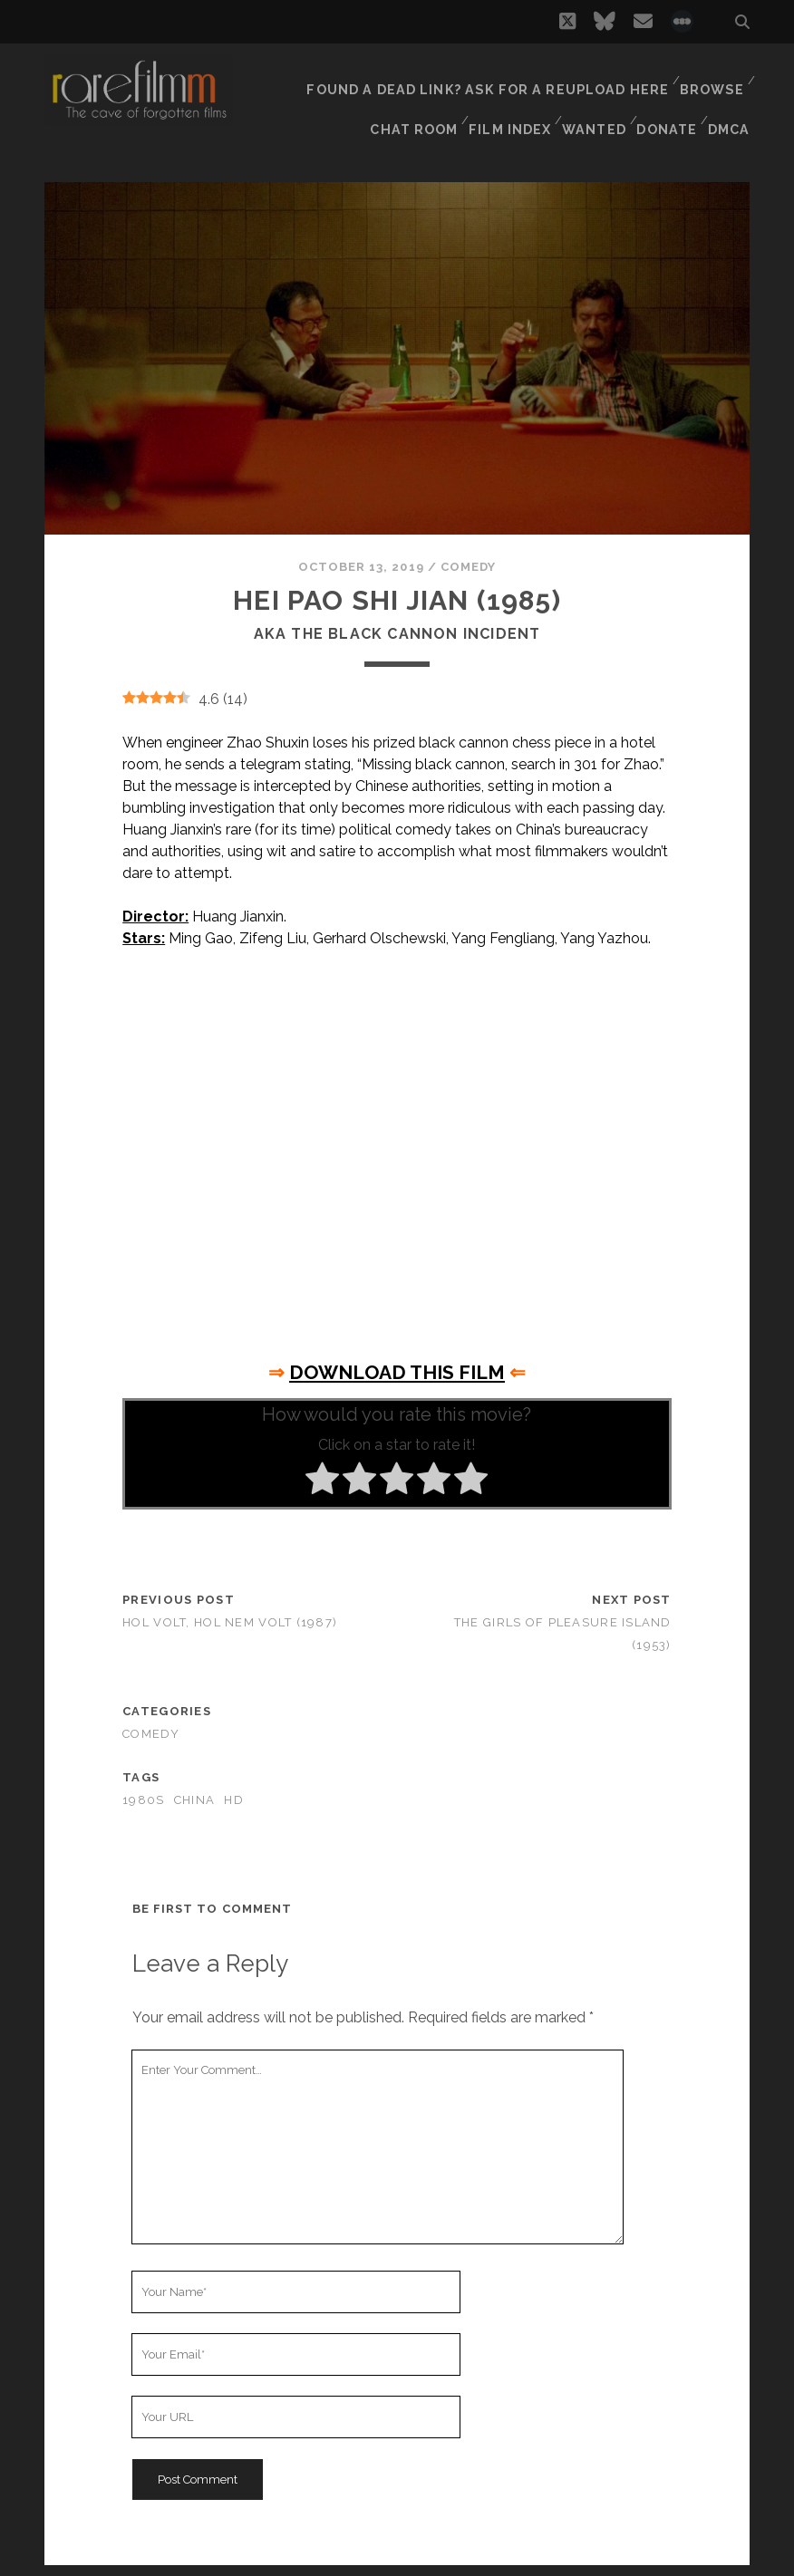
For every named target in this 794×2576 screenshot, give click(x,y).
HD (234, 1789)
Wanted (590, 99)
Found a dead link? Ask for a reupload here (497, 76)
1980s (143, 1789)
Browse (711, 76)
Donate (665, 99)
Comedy (468, 556)
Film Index (505, 99)
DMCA (731, 99)
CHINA (194, 1789)
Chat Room (408, 99)
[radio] (322, 1471)
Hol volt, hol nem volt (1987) (229, 1611)
